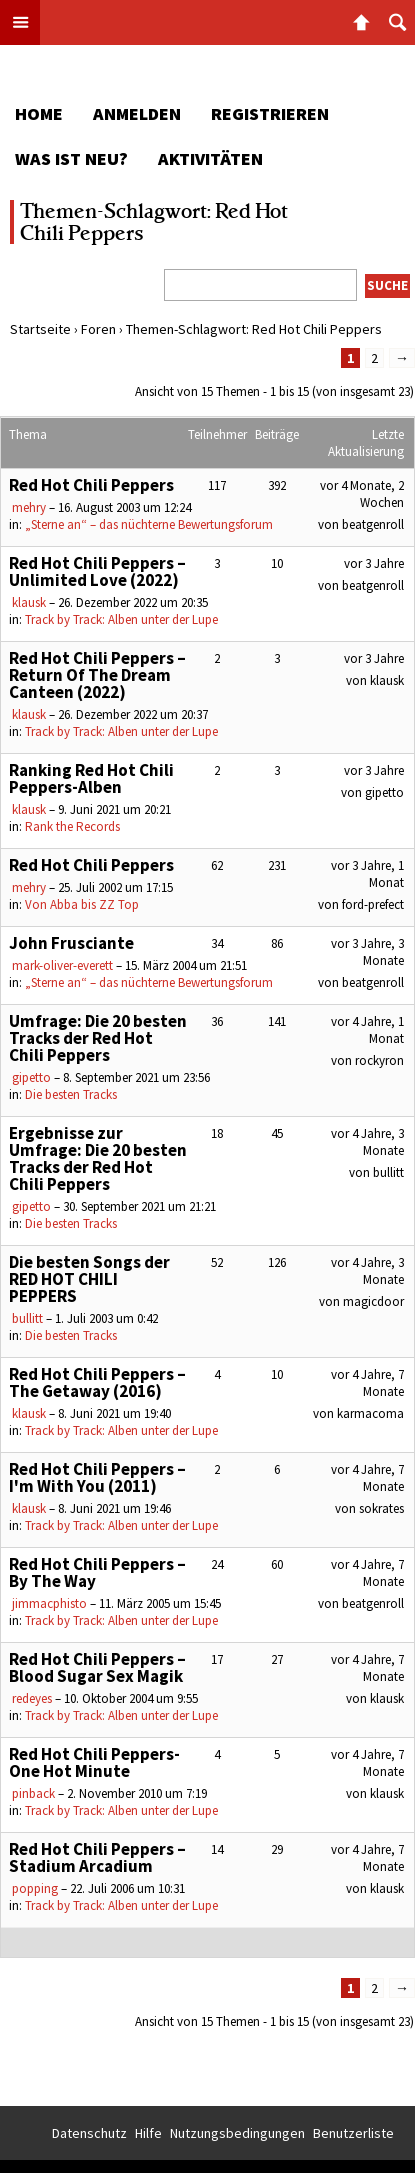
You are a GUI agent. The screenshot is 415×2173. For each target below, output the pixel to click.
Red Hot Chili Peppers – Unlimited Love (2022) (97, 571)
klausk (29, 602)
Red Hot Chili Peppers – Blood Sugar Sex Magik (97, 1667)
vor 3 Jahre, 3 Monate (367, 952)
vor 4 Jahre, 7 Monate (367, 1383)
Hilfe (148, 2133)
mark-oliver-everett (62, 965)
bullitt (388, 1172)
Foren (98, 329)
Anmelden (137, 113)
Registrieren (270, 113)
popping (35, 1888)
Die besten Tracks (71, 1094)
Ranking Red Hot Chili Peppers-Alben (91, 778)
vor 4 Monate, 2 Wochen (362, 494)
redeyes (32, 1698)
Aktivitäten (210, 158)
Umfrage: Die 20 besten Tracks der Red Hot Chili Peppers (98, 1038)
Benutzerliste (353, 2133)
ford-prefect (373, 904)
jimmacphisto (49, 1603)
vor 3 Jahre (374, 563)
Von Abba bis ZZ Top (82, 904)
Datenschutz (89, 2133)
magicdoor (373, 1301)
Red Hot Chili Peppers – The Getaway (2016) (97, 1382)
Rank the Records (72, 826)
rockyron (379, 1060)
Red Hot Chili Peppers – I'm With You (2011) (97, 1477)
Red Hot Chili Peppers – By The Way (97, 1572)
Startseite (40, 329)
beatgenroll (373, 524)
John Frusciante (71, 943)
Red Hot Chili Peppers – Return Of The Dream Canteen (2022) (97, 675)
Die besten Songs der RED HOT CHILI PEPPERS (89, 1279)
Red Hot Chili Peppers (91, 485)
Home (39, 113)
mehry (29, 507)
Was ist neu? (71, 158)
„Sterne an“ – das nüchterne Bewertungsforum (149, 524)
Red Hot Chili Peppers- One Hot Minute (94, 1762)
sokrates (381, 1508)
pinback (33, 1793)
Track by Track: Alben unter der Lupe (121, 619)
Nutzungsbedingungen (237, 2133)
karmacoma (370, 1413)
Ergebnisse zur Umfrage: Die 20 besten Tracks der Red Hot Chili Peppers (98, 1158)
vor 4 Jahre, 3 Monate (367, 1142)
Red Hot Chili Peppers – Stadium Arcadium (97, 1857)
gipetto (384, 792)
